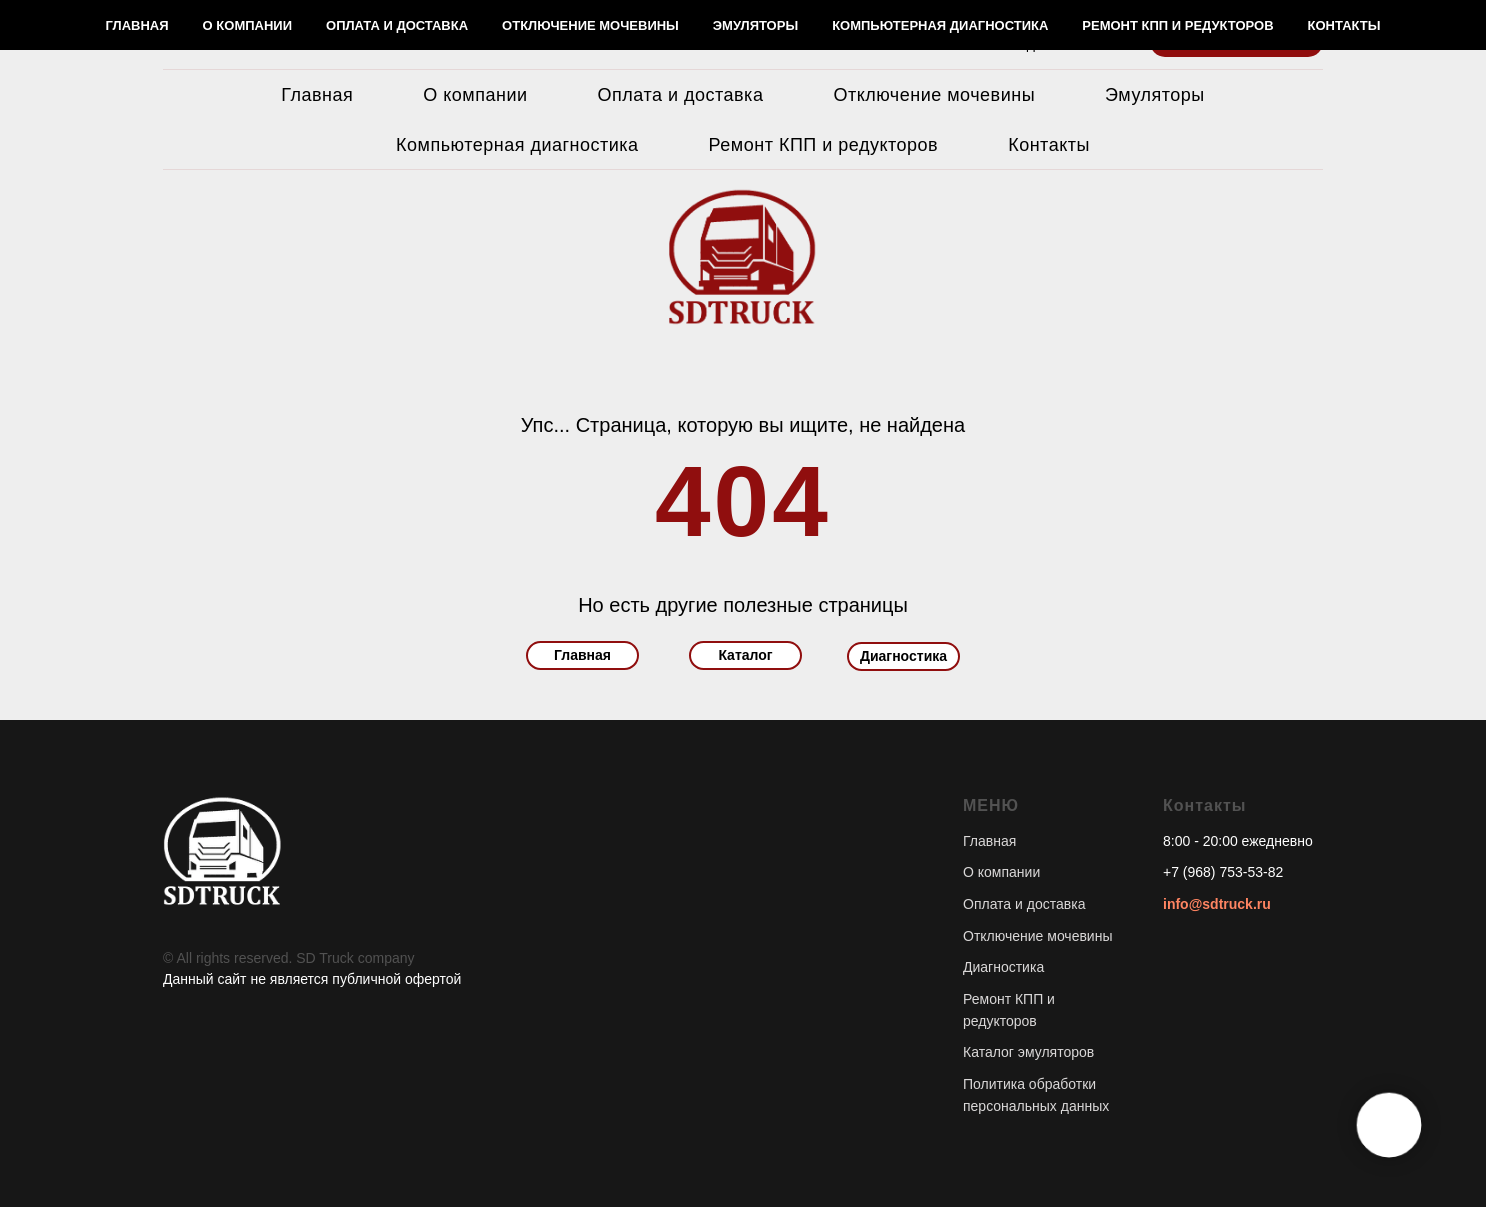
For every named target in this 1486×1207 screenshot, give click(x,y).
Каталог (745, 655)
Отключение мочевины (934, 95)
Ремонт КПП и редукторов (824, 145)
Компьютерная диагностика (517, 145)
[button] (1236, 35)
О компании (475, 95)
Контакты (1049, 145)
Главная (317, 95)
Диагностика (903, 656)
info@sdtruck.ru (1217, 904)
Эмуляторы (1155, 95)
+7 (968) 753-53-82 (1223, 872)
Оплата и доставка (681, 95)
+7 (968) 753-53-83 (977, 24)
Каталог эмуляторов (1028, 1052)
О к (973, 872)
